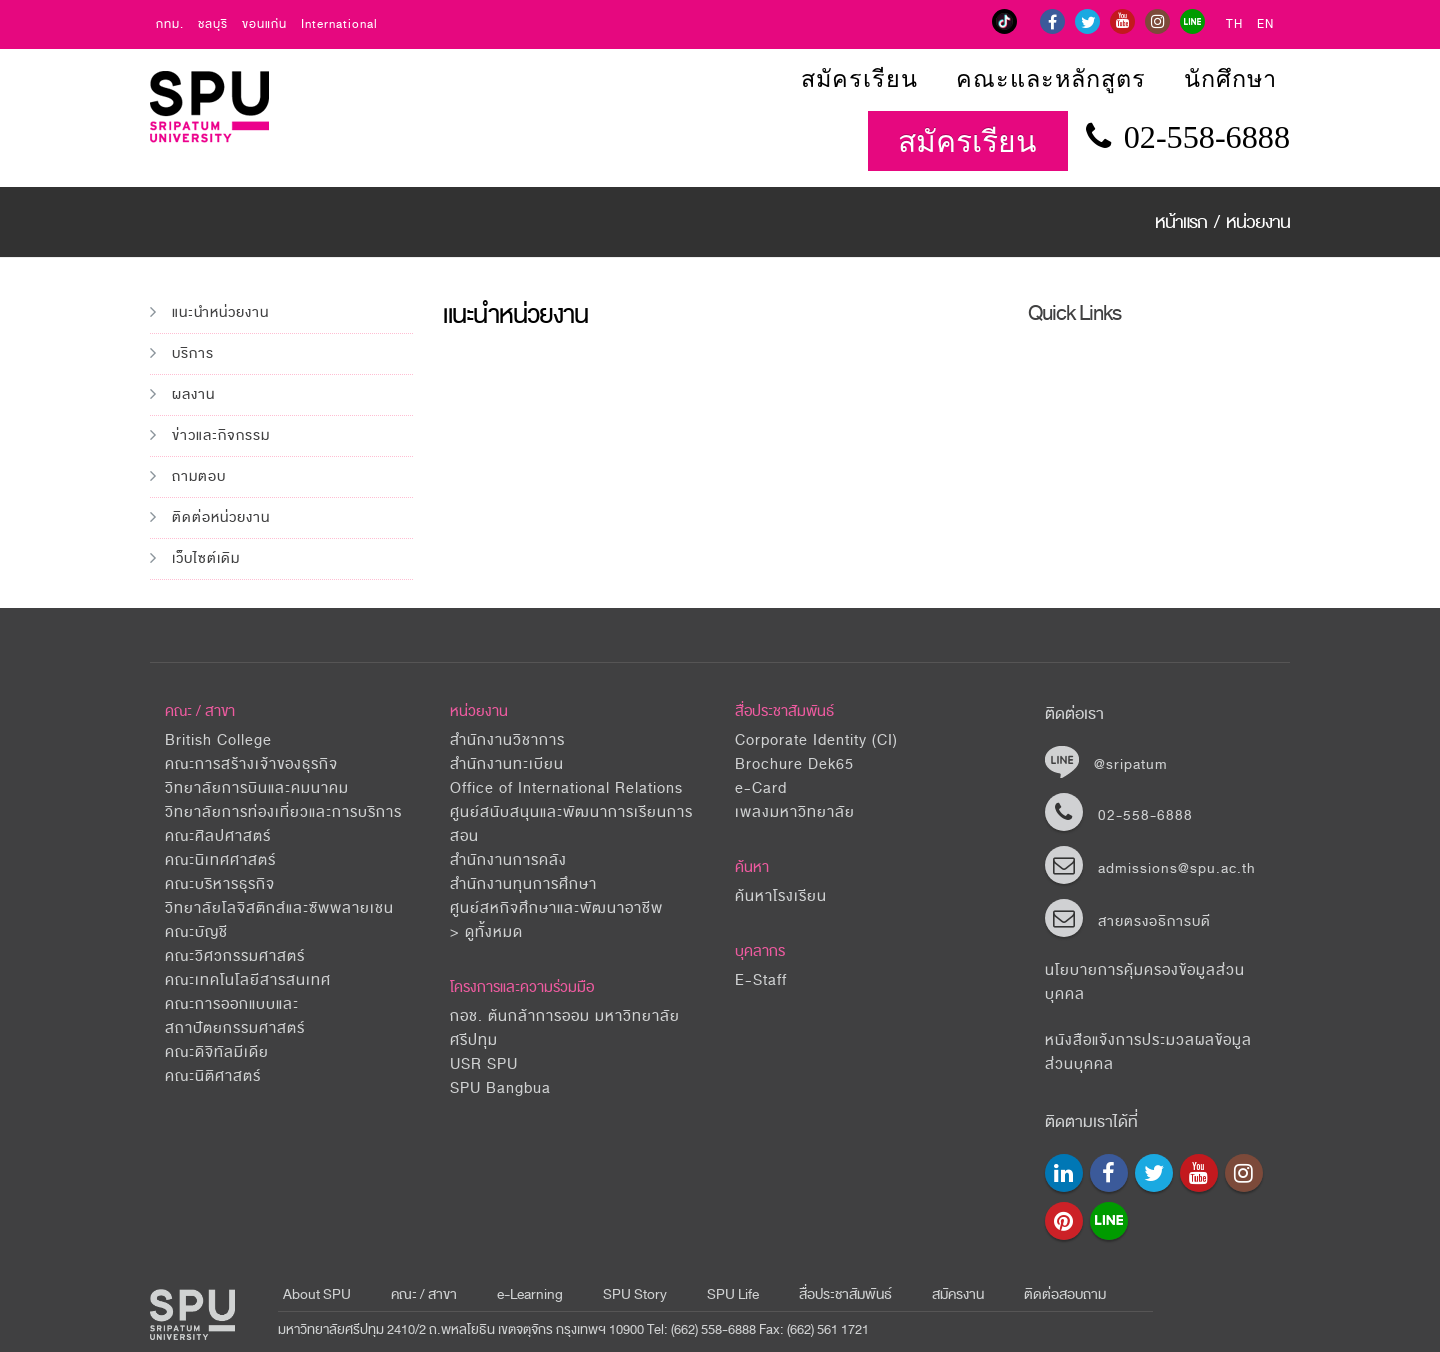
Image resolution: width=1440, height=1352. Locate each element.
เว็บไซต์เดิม (206, 558)
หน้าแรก (1183, 222)
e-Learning (530, 1294)
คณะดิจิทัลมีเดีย (217, 1052)
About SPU (317, 1294)
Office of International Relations (566, 788)
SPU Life (733, 1294)
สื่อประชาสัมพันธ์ (784, 711)
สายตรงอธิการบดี (1154, 921)
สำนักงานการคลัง (508, 860)
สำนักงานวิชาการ (507, 740)
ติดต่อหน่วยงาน (221, 517)
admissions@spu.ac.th (1177, 868)
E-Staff (761, 980)
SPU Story (635, 1294)
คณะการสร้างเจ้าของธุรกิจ (251, 764)
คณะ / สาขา (424, 1294)
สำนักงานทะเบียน (507, 764)
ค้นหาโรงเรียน (781, 896)
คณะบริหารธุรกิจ (220, 884)
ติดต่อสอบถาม (1065, 1294)
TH (1234, 24)
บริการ (193, 353)
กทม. (170, 24)
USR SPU (484, 1064)
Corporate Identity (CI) (816, 740)
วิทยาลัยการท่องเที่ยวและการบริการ (283, 812)
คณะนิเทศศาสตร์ (220, 860)
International (339, 24)
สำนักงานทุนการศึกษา (523, 884)
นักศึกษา (1230, 79)
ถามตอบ (199, 476)
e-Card (761, 788)
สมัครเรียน (859, 79)
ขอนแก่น (264, 24)
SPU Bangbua (500, 1088)
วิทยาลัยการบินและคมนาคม (257, 788)
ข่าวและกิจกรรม (221, 435)
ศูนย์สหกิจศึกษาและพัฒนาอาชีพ (556, 908)
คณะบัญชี (196, 932)
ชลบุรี (213, 24)
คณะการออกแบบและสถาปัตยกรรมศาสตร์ (235, 1016)
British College (218, 740)
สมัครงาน (958, 1294)
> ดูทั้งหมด (486, 932)
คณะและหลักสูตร (1051, 79)
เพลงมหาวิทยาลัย (795, 812)
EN (1265, 24)
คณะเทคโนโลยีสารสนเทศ (248, 980)
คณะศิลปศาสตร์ (218, 836)
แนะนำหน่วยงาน (220, 312)
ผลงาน (193, 394)
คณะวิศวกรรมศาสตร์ (235, 956)
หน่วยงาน (1258, 222)
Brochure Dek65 (794, 764)
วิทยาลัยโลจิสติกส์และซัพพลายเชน (279, 908)
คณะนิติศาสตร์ (213, 1076)
